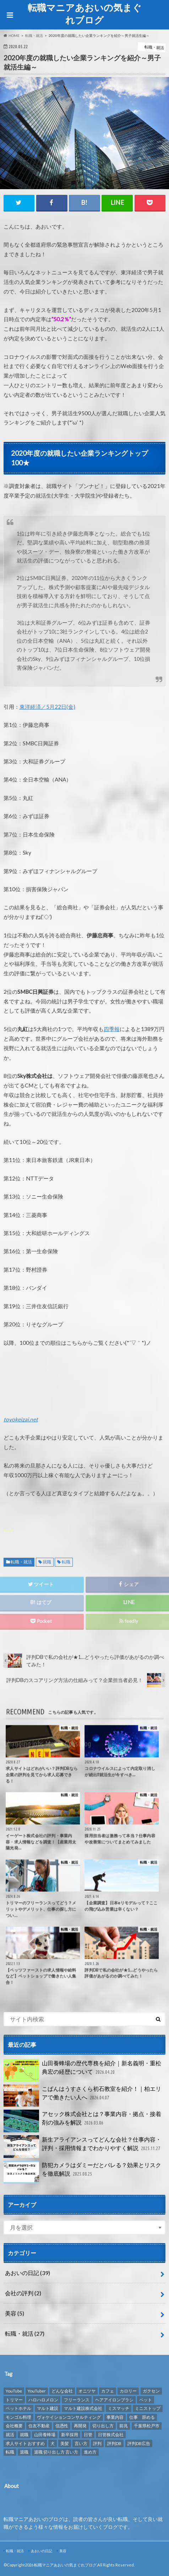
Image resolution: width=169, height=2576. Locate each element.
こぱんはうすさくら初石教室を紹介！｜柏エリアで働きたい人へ (82, 2095)
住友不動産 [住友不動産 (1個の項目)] (39, 2425)
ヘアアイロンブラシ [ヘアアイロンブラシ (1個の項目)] (114, 2399)
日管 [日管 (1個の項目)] (88, 2434)
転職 (66, 1561)
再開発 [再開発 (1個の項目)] (80, 2425)
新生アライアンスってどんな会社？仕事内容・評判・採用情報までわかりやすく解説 (83, 2146)
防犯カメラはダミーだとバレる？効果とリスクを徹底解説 (82, 2172)
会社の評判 (23, 2293)
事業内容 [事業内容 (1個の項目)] (115, 2417)
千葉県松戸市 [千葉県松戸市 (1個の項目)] (146, 2425)
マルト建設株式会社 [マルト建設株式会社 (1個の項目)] (83, 2408)
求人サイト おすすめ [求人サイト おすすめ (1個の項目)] (25, 2443)
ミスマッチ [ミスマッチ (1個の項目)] (118, 2408)
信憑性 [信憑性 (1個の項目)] (61, 2425)
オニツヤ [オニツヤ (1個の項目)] (87, 2391)
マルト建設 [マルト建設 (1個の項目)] (47, 2408)
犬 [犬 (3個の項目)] (52, 2443)
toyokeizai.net (21, 1419)
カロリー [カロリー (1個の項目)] (128, 2391)
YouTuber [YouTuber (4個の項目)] (37, 2391)
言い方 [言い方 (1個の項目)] (81, 2443)
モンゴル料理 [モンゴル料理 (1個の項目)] (18, 2417)
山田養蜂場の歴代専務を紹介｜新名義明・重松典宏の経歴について (82, 2070)
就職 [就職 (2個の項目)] (24, 2434)
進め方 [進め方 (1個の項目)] (90, 2452)
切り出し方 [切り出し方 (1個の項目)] (103, 2425)
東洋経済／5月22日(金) (47, 706)
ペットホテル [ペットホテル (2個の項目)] (18, 2408)
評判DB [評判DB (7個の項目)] (114, 2443)
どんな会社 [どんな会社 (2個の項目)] (62, 2391)
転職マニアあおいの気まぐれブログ (85, 14)
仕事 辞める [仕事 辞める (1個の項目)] (142, 2417)
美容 (14, 2313)
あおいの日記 (27, 2272)
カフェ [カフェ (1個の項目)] (107, 2391)
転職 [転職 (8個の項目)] (10, 2452)
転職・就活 (21, 1561)
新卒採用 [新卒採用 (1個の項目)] (69, 2434)
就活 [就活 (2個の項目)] (10, 2434)
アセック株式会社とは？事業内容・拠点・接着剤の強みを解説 (82, 2121)
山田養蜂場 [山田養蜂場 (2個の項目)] (44, 2434)
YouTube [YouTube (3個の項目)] (14, 2391)
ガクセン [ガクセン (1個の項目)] (151, 2391)
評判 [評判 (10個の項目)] (97, 2443)
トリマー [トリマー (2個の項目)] (14, 2399)
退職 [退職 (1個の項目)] (24, 2452)
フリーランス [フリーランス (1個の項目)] (76, 2399)
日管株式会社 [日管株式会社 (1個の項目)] (111, 2434)
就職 (47, 1561)
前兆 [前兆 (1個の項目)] (123, 2425)
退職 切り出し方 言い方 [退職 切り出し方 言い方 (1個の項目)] (56, 2452)
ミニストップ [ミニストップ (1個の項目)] (147, 2408)
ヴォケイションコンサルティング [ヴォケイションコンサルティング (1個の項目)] (69, 2417)
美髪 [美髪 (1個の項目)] (64, 2443)
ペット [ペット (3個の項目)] (145, 2399)
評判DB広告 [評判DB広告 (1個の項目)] (138, 2443)
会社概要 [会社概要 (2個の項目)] (14, 2425)
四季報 (112, 1029)
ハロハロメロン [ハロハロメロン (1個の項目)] (43, 2399)
